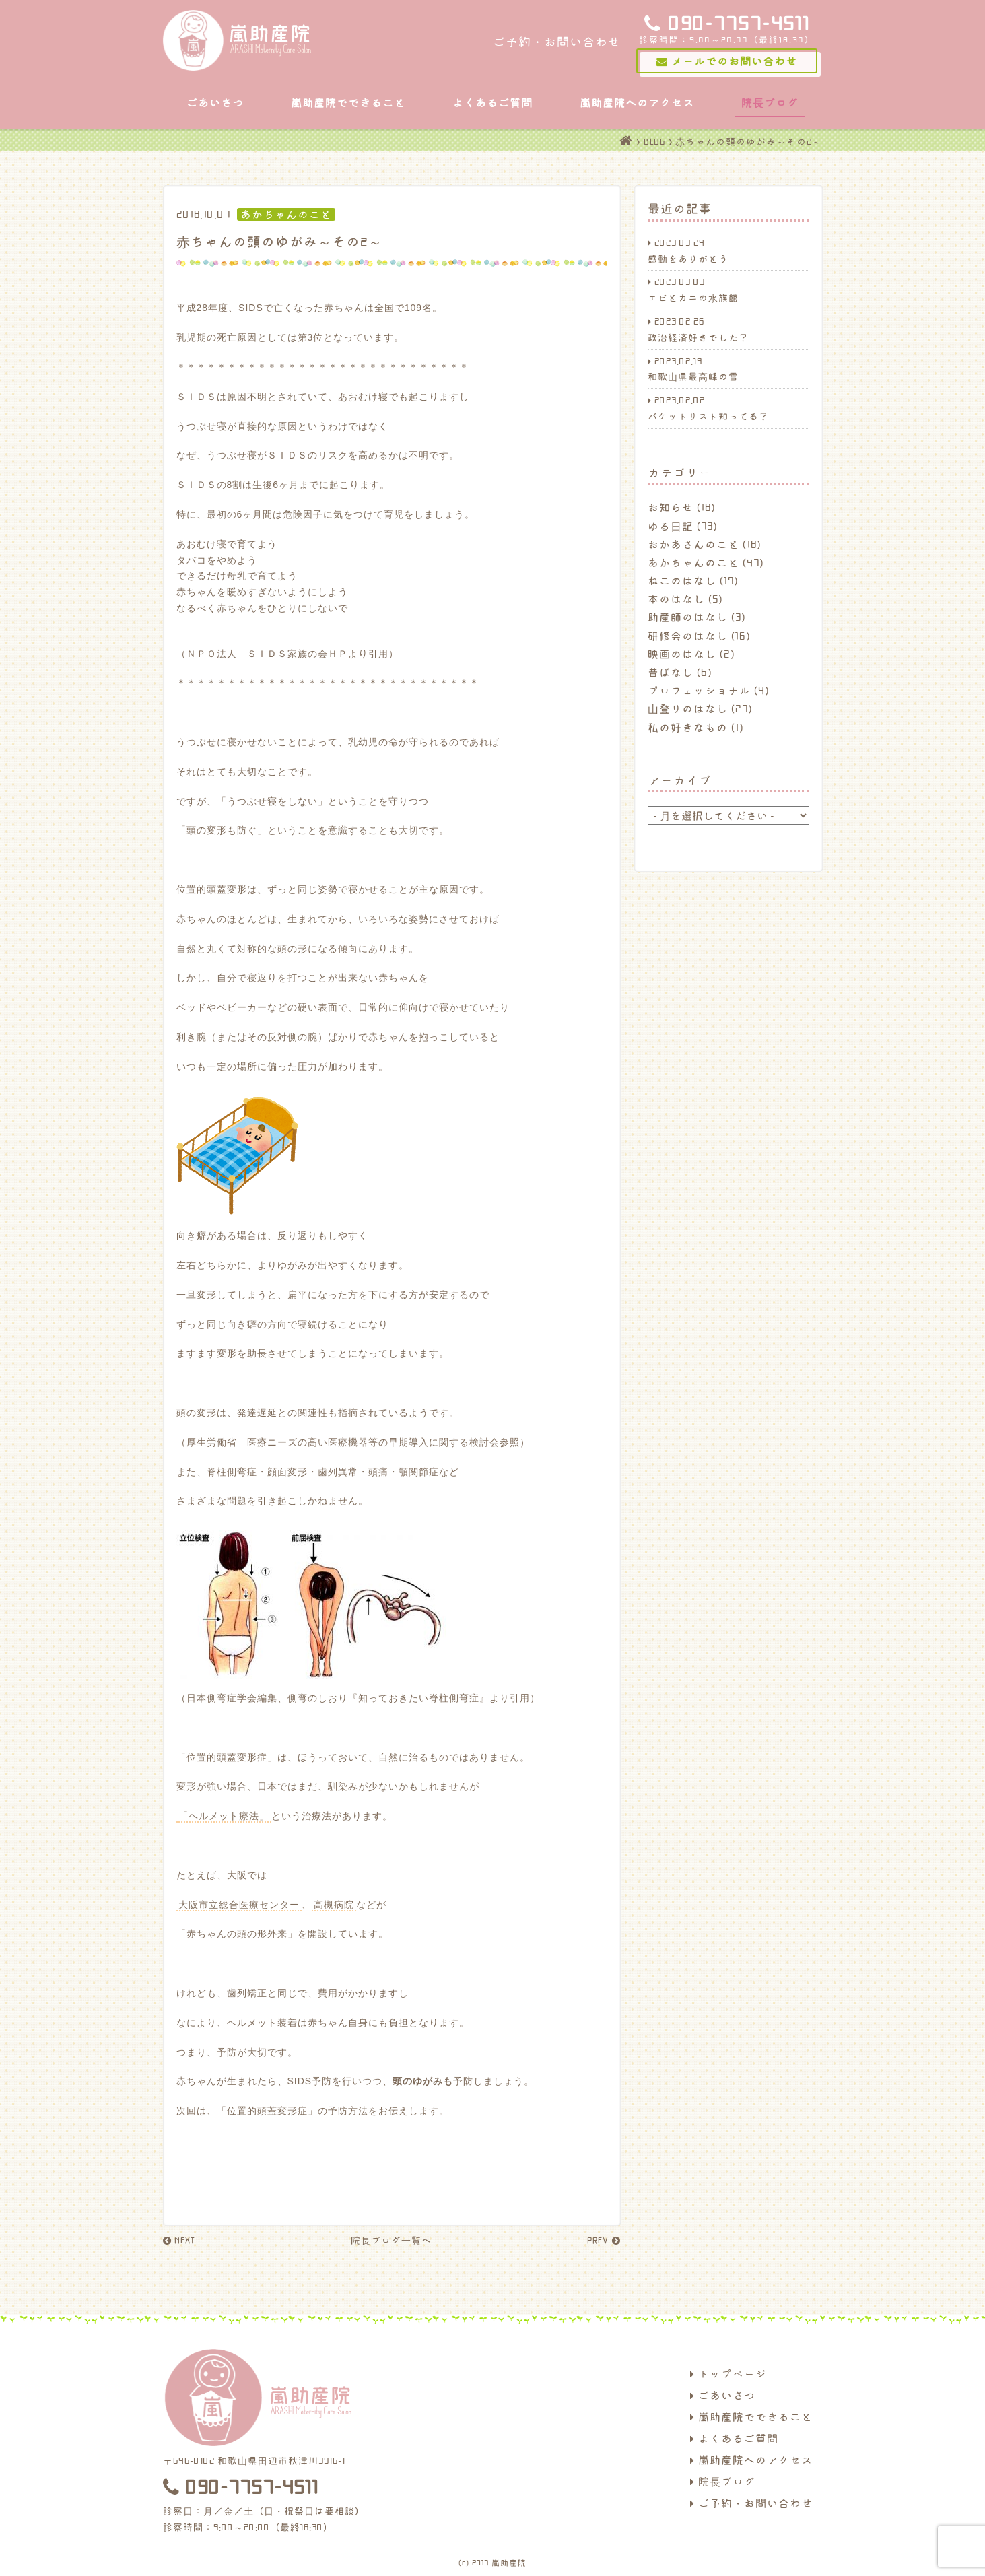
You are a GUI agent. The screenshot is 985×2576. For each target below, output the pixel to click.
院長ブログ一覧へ (391, 2240)
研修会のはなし (688, 636)
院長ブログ (770, 102)
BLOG (654, 141)
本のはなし (676, 598)
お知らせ (670, 507)
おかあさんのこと (693, 544)
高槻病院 (334, 1904)
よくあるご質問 (492, 102)
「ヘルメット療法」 (223, 1815)
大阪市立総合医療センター (239, 1904)
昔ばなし (670, 672)
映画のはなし (682, 654)
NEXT (179, 2240)
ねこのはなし (682, 580)
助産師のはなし (688, 617)
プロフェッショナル (699, 690)
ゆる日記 (670, 526)
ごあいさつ (215, 102)
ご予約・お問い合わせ (751, 2503)
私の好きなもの (688, 727)
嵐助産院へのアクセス (637, 102)
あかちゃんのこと (693, 562)
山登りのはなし (688, 708)
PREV (604, 2240)
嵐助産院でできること (348, 102)
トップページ (728, 2373)
